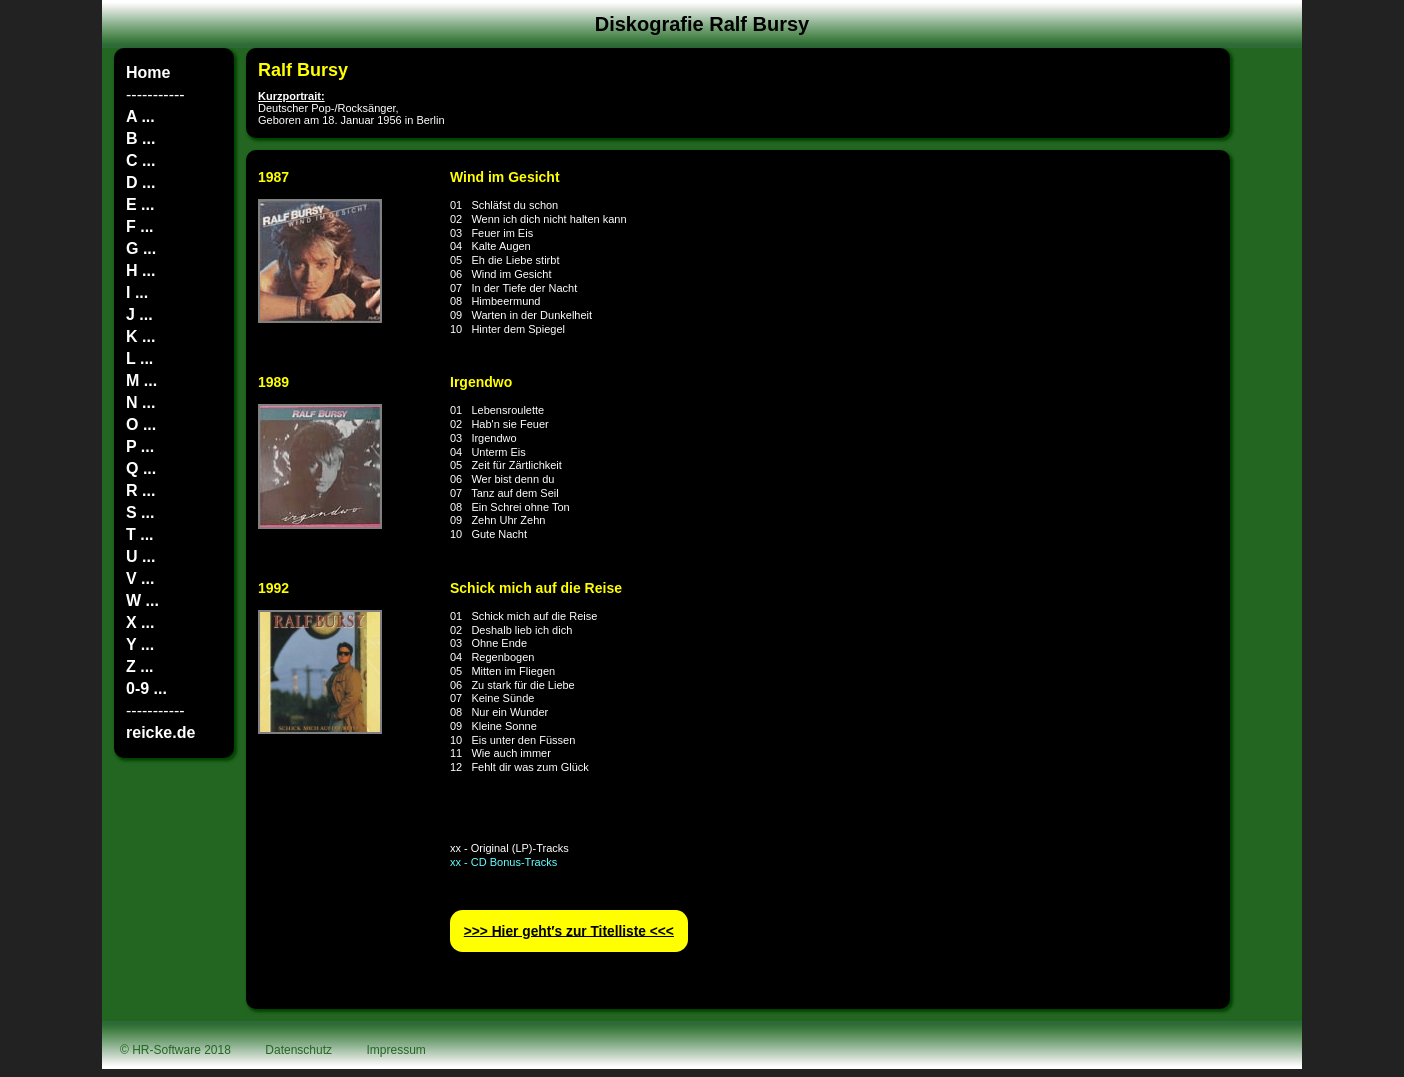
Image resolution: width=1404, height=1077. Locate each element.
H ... (140, 270)
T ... (140, 534)
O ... (141, 424)
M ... (141, 380)
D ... (140, 182)
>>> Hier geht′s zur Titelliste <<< (569, 930)
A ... (140, 116)
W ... (142, 600)
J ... (139, 314)
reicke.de (160, 732)
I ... (137, 292)
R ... (140, 490)
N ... (140, 402)
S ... (140, 512)
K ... (140, 336)
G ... (141, 248)
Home (148, 72)
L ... (139, 358)
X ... (140, 622)
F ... (140, 226)
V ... (140, 578)
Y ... (140, 644)
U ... (140, 556)
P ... (140, 446)
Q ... (141, 468)
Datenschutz (298, 1050)
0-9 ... (146, 688)
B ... (140, 138)
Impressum (396, 1050)
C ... (140, 160)
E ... (140, 204)
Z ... (140, 666)
